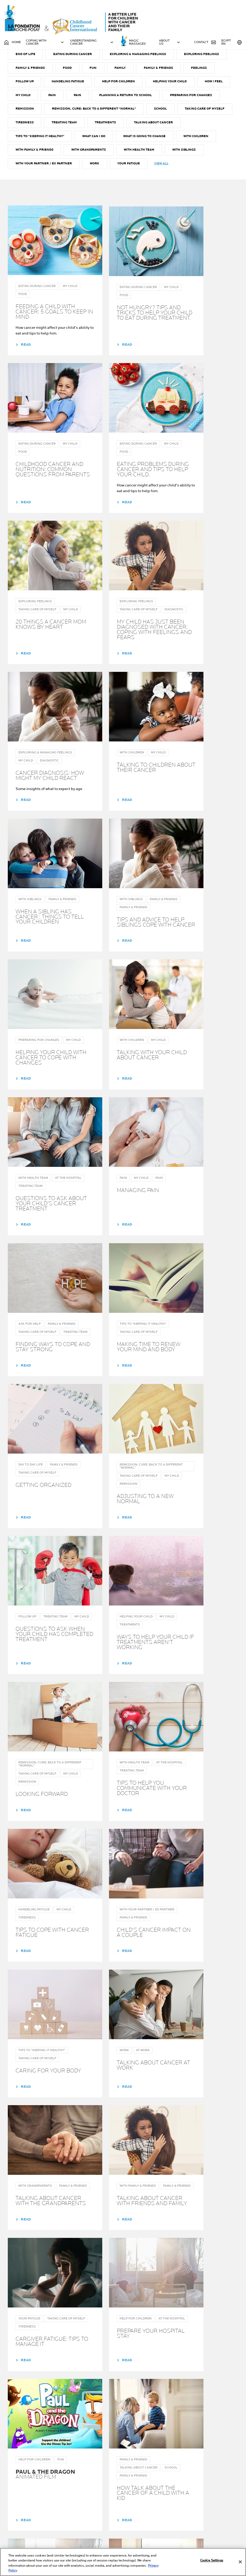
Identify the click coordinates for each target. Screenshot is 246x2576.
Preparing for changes (37, 141)
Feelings (24, 113)
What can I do (152, 169)
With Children (28, 183)
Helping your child (207, 113)
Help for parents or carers (85, 2520)
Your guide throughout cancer (140, 2516)
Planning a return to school (164, 127)
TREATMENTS (165, 155)
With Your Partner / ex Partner (86, 197)
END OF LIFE (61, 84)
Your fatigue (172, 197)
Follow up (59, 113)
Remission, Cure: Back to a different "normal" (156, 141)
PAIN (89, 127)
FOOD (122, 99)
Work (137, 197)
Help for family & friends (84, 2533)
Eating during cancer (109, 84)
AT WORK (68, 70)
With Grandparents (133, 183)
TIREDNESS (83, 155)
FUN (148, 99)
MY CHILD (59, 127)
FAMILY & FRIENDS (84, 99)
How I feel (25, 127)
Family (176, 99)
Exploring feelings (33, 99)
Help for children (154, 113)
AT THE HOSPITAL (29, 70)
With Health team (184, 183)
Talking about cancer (35, 169)
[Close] (240, 2561)
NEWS (125, 2530)
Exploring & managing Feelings (175, 84)
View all (205, 196)
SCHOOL (222, 141)
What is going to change (204, 169)
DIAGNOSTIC (145, 70)
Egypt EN (231, 42)
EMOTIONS (24, 84)
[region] (123, 2562)
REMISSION (86, 141)
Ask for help (105, 70)
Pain (116, 127)
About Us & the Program (144, 2524)
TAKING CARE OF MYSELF (36, 155)
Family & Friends (215, 99)
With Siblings (27, 197)
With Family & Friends (78, 183)
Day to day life (186, 70)
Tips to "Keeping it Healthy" (97, 169)
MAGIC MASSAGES (137, 42)
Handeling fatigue (103, 113)
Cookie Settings (211, 2560)
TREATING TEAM (123, 155)
